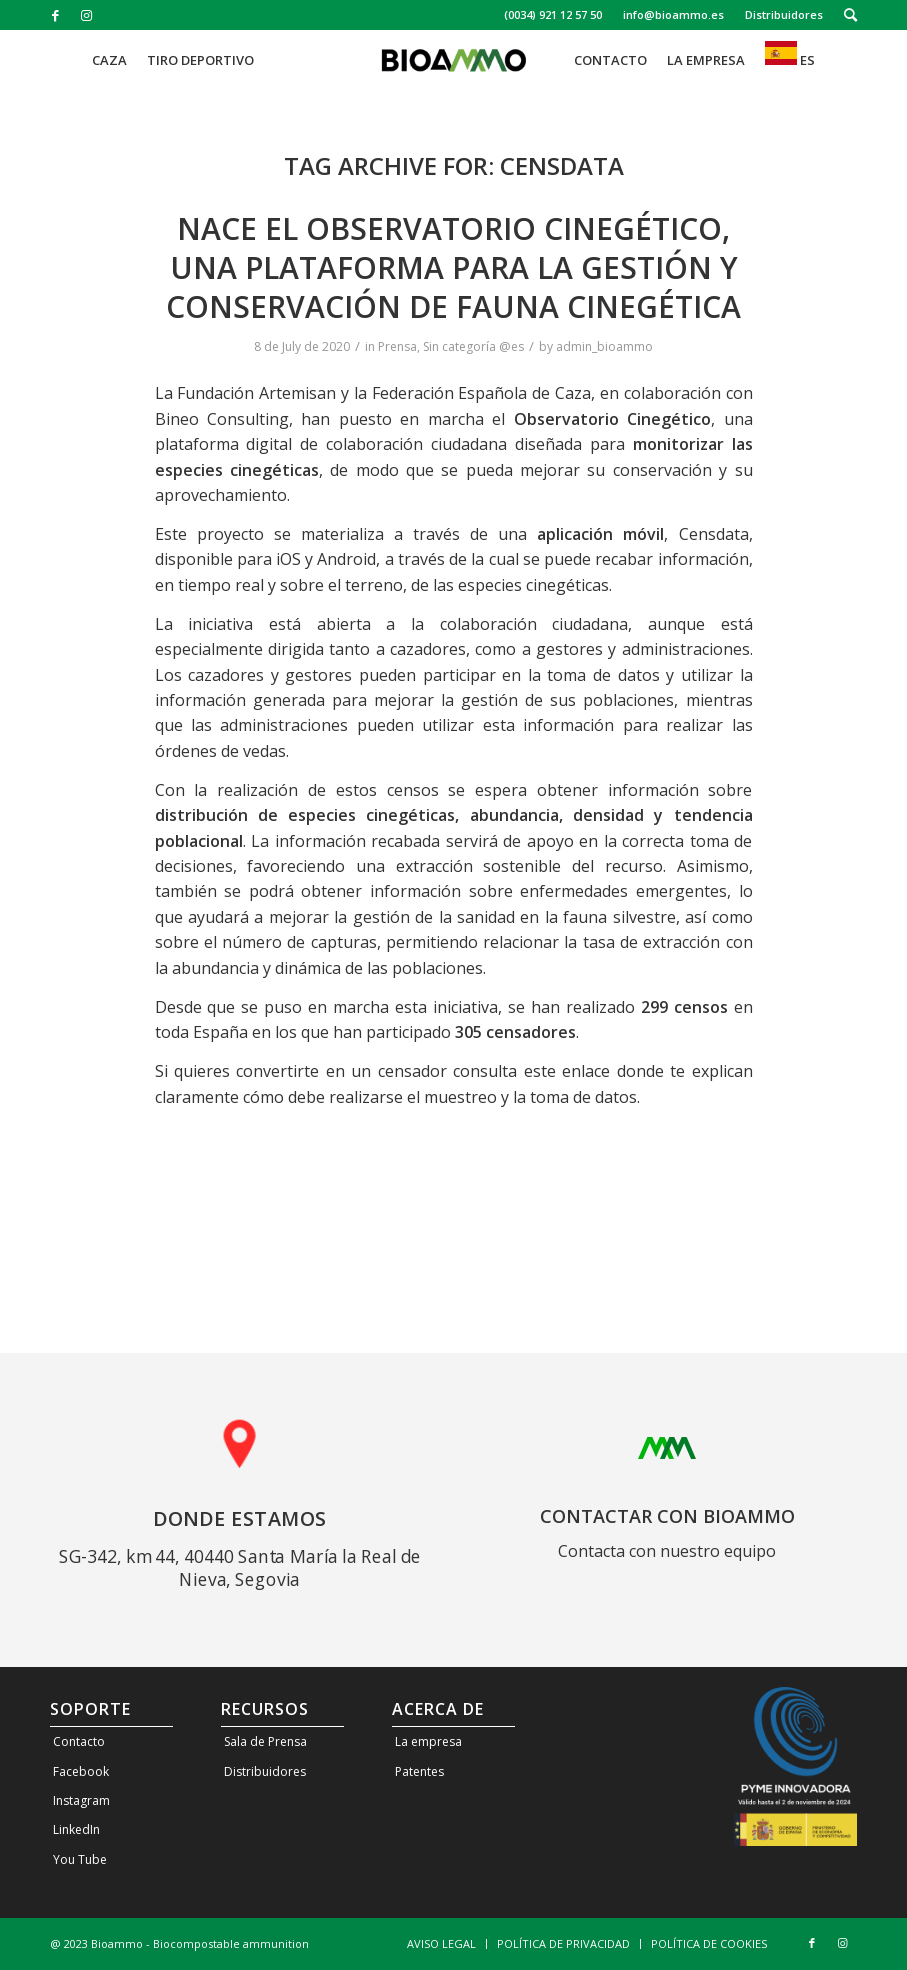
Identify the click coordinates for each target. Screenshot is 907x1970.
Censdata (714, 534)
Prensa (397, 346)
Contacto (79, 1741)
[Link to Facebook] (55, 15)
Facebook (81, 1771)
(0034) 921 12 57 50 (553, 14)
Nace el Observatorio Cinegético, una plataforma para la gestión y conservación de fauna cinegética (453, 267)
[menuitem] (553, 15)
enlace (586, 1071)
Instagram (81, 1800)
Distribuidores (784, 14)
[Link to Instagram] (86, 15)
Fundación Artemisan (256, 393)
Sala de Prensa (265, 1741)
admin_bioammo (604, 346)
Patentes (419, 1771)
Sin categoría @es (473, 346)
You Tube (80, 1859)
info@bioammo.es (673, 14)
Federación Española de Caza (481, 393)
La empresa (428, 1741)
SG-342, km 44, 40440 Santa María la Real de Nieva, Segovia (240, 1567)
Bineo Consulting (222, 419)
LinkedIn (76, 1829)
